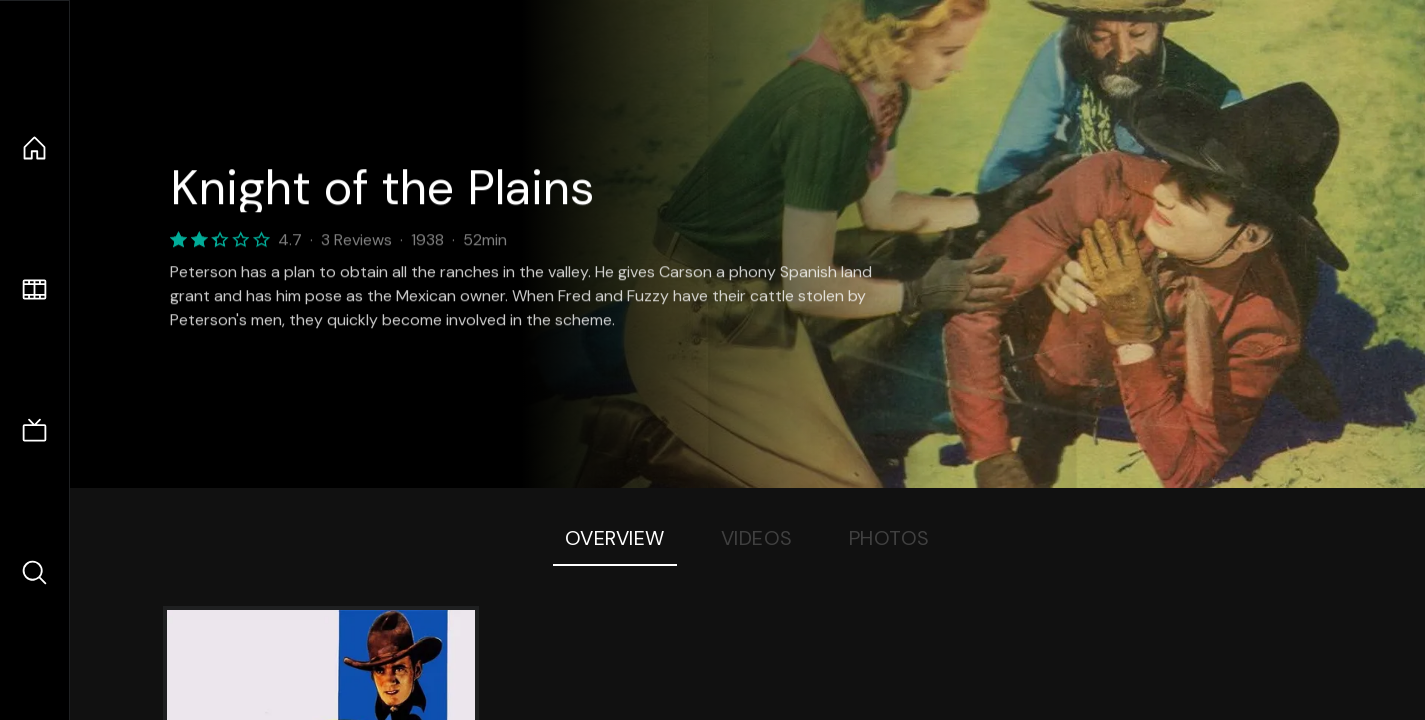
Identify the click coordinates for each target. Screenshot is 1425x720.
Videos (757, 538)
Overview (615, 538)
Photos (889, 538)
